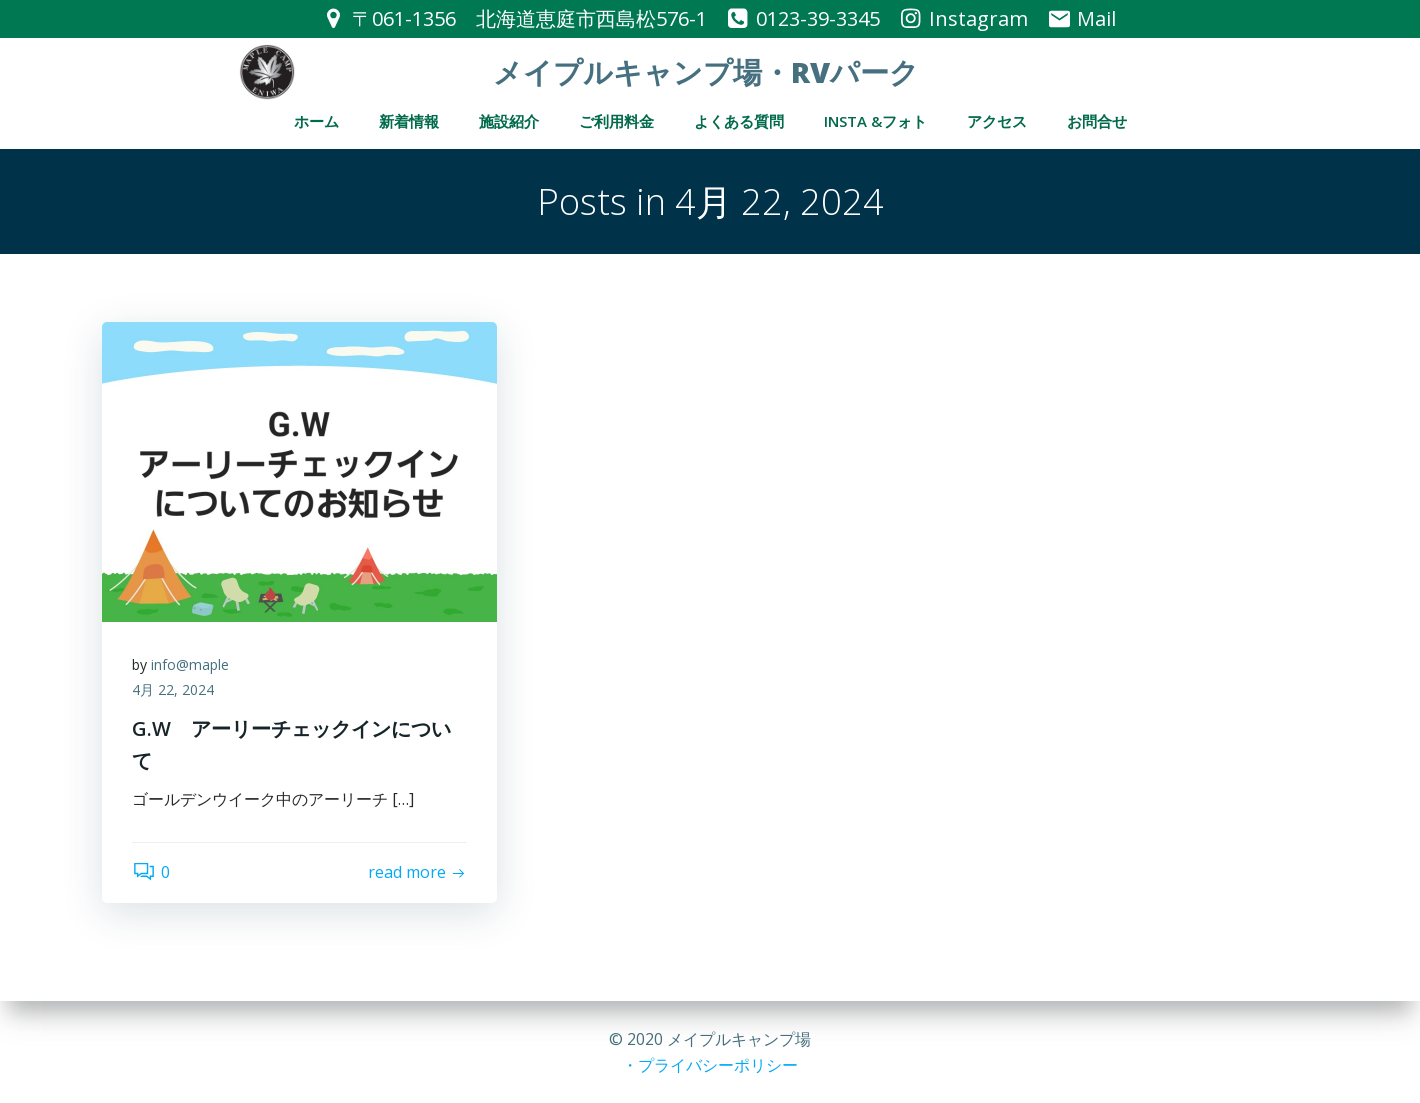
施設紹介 (509, 121)
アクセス (997, 121)
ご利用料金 (616, 121)
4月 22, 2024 (173, 689)
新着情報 (409, 121)
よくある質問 (739, 121)
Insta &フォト (875, 121)
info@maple (190, 664)
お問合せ (1097, 121)
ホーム (316, 121)
